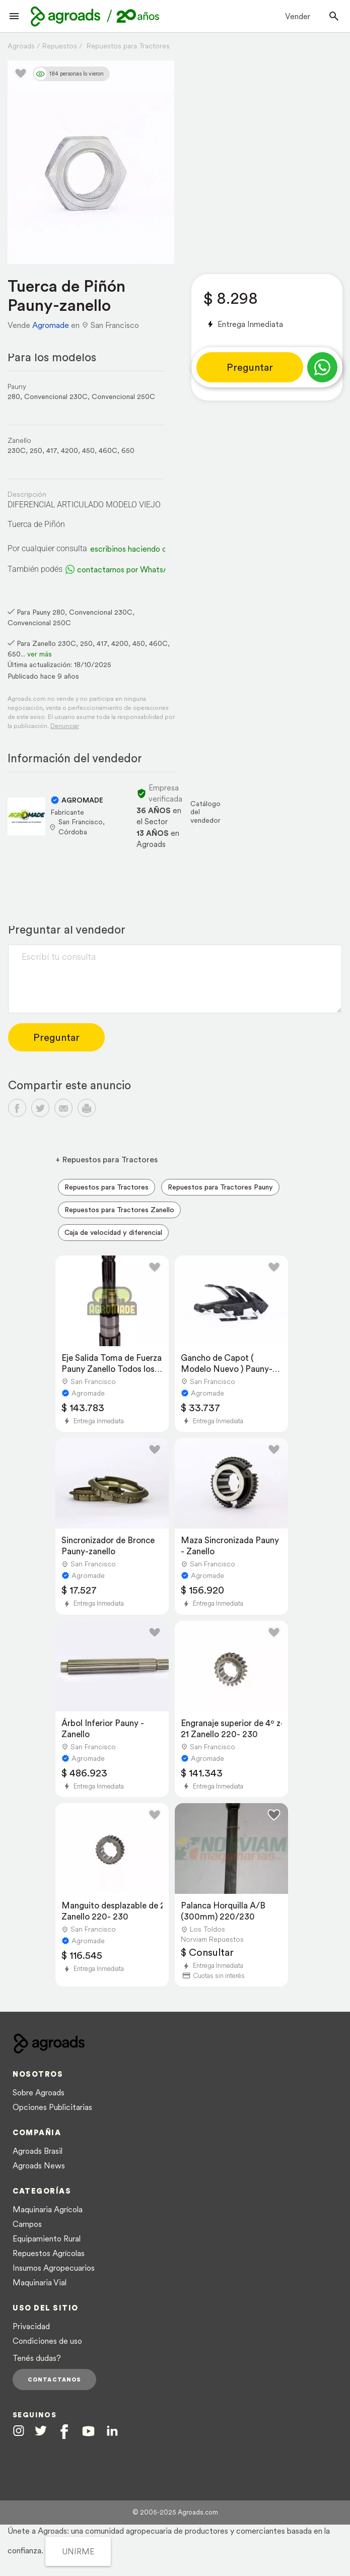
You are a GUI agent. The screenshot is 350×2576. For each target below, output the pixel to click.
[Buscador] (334, 16)
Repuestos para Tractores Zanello (119, 1209)
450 (88, 450)
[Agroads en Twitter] (41, 2430)
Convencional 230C (56, 396)
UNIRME (78, 2551)
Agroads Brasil (37, 2151)
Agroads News (39, 2165)
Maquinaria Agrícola (48, 2209)
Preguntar (250, 367)
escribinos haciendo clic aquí (140, 549)
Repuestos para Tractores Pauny (220, 1187)
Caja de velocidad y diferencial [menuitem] (113, 1232)
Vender (297, 16)
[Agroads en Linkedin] (112, 2431)
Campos (27, 2224)
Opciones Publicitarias (52, 2107)
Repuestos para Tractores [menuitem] (106, 1187)
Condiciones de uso (47, 2341)
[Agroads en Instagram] (19, 2430)
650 (127, 450)
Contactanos (54, 2379)
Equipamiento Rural (47, 2238)
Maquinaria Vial (39, 2282)
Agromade (50, 325)
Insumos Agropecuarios (54, 2268)
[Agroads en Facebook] (64, 2431)
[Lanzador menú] (14, 16)
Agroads (21, 45)
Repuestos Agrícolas (49, 2253)
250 (36, 450)
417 (51, 450)
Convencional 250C (123, 396)
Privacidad (31, 2326)
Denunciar (64, 726)
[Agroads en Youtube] (88, 2431)
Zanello (19, 440)
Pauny (17, 386)
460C (108, 450)
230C (17, 450)
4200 (69, 450)
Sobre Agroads (38, 2092)
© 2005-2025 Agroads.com (175, 2512)
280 (14, 396)
